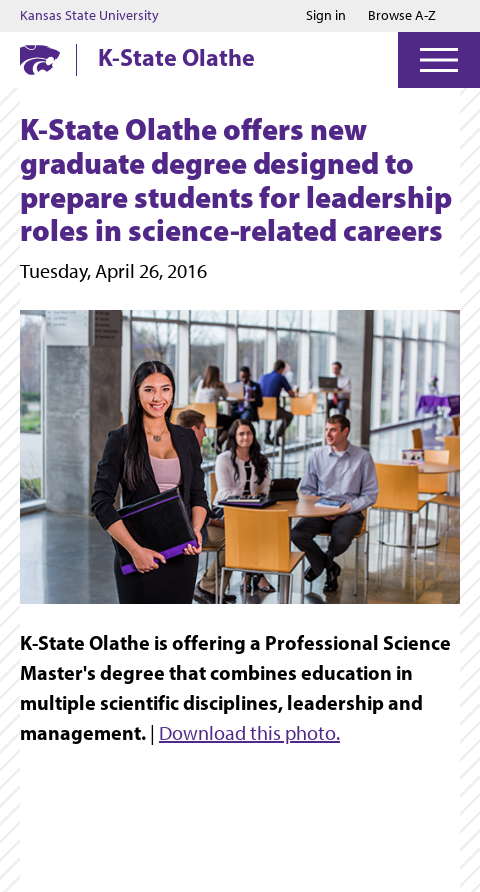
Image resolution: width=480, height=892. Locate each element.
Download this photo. (249, 733)
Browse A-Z (402, 15)
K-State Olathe (176, 57)
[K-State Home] (40, 59)
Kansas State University (89, 16)
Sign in (326, 16)
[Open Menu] (439, 60)
